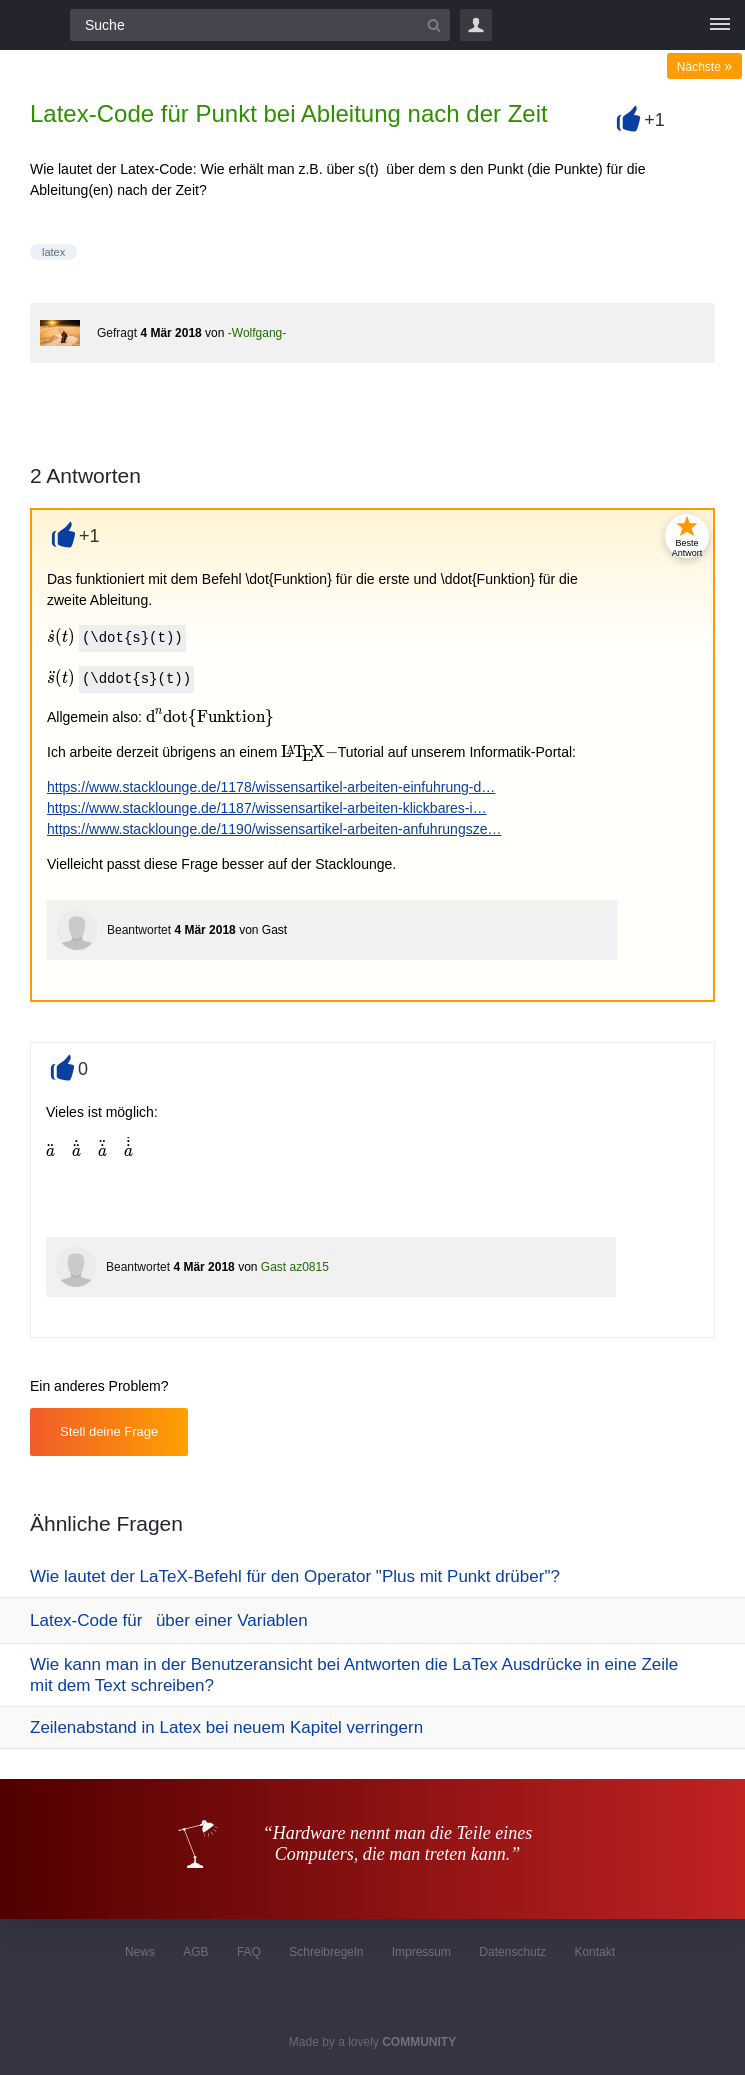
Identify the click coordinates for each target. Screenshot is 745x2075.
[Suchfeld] (260, 25)
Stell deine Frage (109, 1431)
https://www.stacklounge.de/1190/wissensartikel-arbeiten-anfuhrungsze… (274, 829)
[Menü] (720, 25)
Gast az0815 (295, 1267)
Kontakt (594, 1952)
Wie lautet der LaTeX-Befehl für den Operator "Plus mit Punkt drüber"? (295, 1576)
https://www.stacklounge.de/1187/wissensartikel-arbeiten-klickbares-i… (267, 808)
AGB (195, 1952)
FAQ (249, 1952)
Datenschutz (512, 1952)
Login (476, 25)
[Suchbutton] (434, 25)
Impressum (421, 1952)
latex (53, 252)
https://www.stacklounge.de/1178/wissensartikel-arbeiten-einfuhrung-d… (271, 787)
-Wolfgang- (257, 333)
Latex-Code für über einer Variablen (169, 1620)
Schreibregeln (326, 1952)
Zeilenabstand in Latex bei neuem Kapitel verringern (226, 1727)
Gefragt (117, 333)
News (140, 1952)
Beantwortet (139, 930)
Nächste (704, 67)
